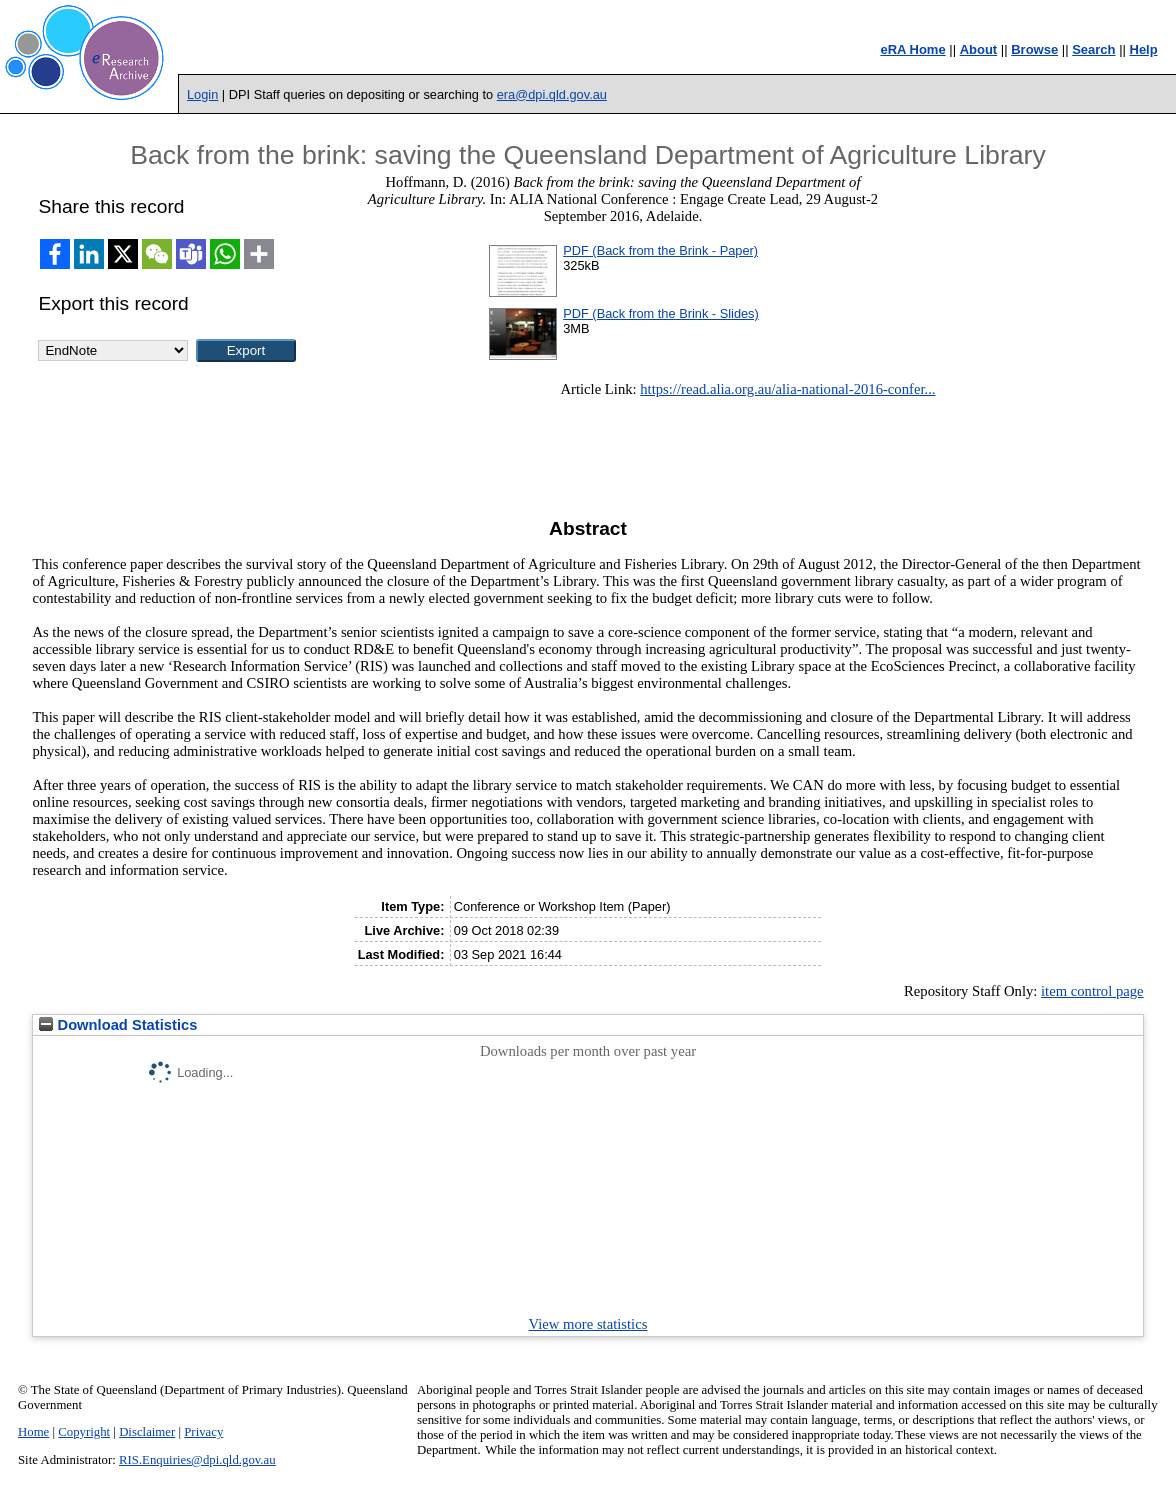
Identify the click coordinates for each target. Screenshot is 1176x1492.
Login (202, 94)
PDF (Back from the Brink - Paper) (660, 250)
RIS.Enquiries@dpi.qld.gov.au (197, 1460)
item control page (1092, 991)
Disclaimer (147, 1432)
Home (33, 1432)
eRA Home (912, 49)
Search (1093, 49)
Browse (1034, 49)
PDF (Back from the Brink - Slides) (661, 313)
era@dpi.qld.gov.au (552, 94)
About (979, 49)
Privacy (203, 1432)
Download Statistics (118, 1025)
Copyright (84, 1432)
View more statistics (588, 1324)
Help (1144, 49)
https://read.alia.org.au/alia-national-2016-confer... (787, 389)
